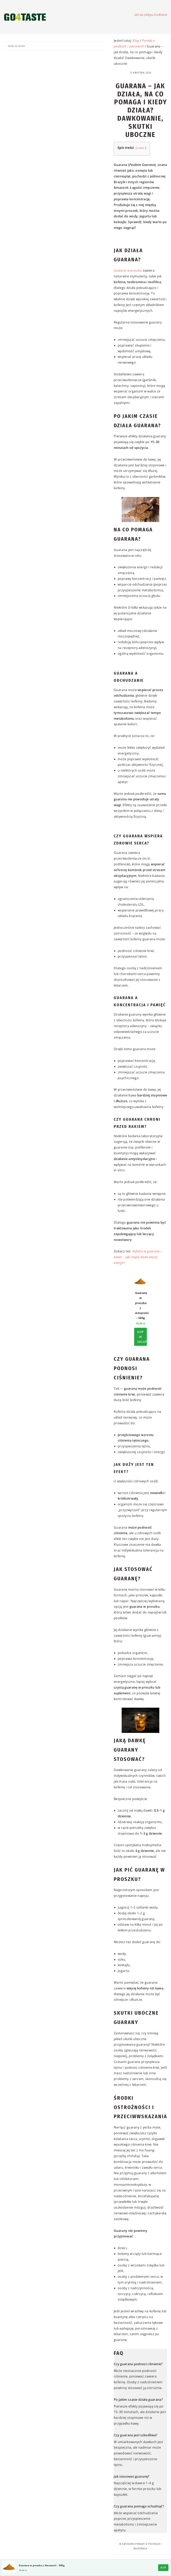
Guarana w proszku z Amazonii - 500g (42, 2565)
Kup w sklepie (142, 1337)
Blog (136, 40)
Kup (163, 2567)
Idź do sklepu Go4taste (151, 15)
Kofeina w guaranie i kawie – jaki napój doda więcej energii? (137, 1257)
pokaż (141, 148)
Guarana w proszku (128, 270)
